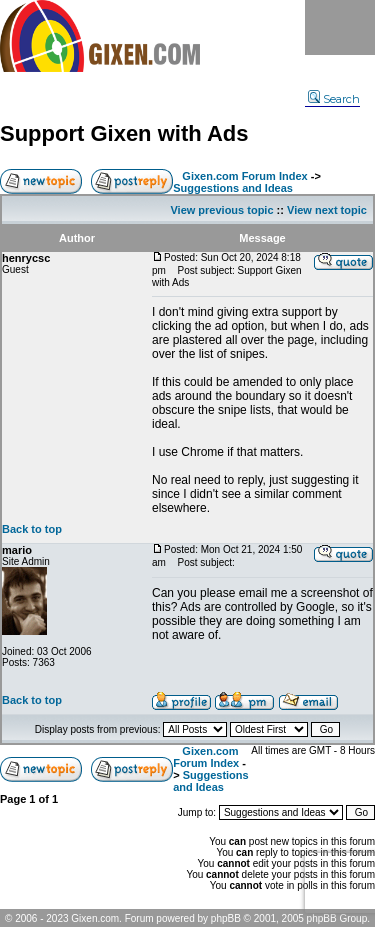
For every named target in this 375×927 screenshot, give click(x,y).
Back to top (32, 529)
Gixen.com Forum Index (244, 176)
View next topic (327, 210)
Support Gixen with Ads (124, 133)
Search (334, 99)
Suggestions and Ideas (233, 188)
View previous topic (221, 210)
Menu (340, 27)
